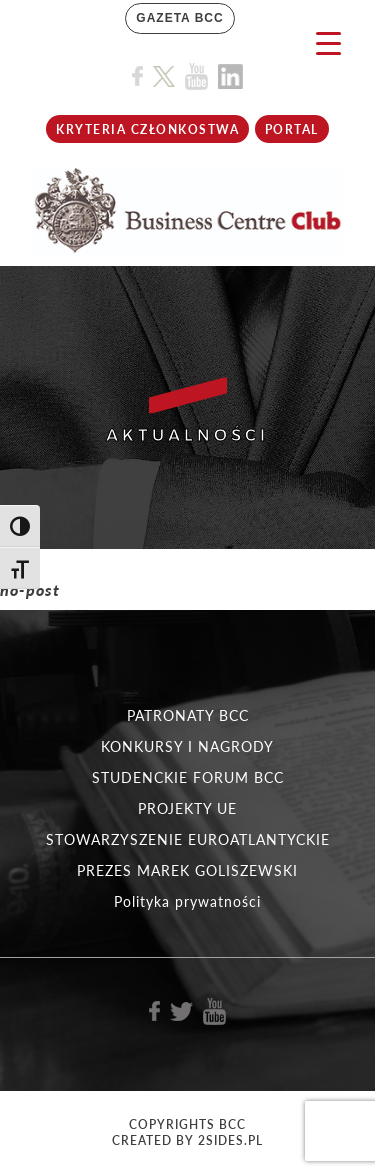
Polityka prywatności (187, 901)
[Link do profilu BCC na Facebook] (137, 76)
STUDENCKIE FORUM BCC (188, 777)
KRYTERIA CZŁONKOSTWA (147, 129)
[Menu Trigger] (328, 42)
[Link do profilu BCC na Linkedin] (230, 76)
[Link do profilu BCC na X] (164, 77)
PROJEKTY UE (187, 808)
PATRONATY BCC (188, 715)
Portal (292, 129)
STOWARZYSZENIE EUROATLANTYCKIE (188, 839)
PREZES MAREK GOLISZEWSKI (187, 870)
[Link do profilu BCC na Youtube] (196, 76)
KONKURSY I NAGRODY (187, 746)
